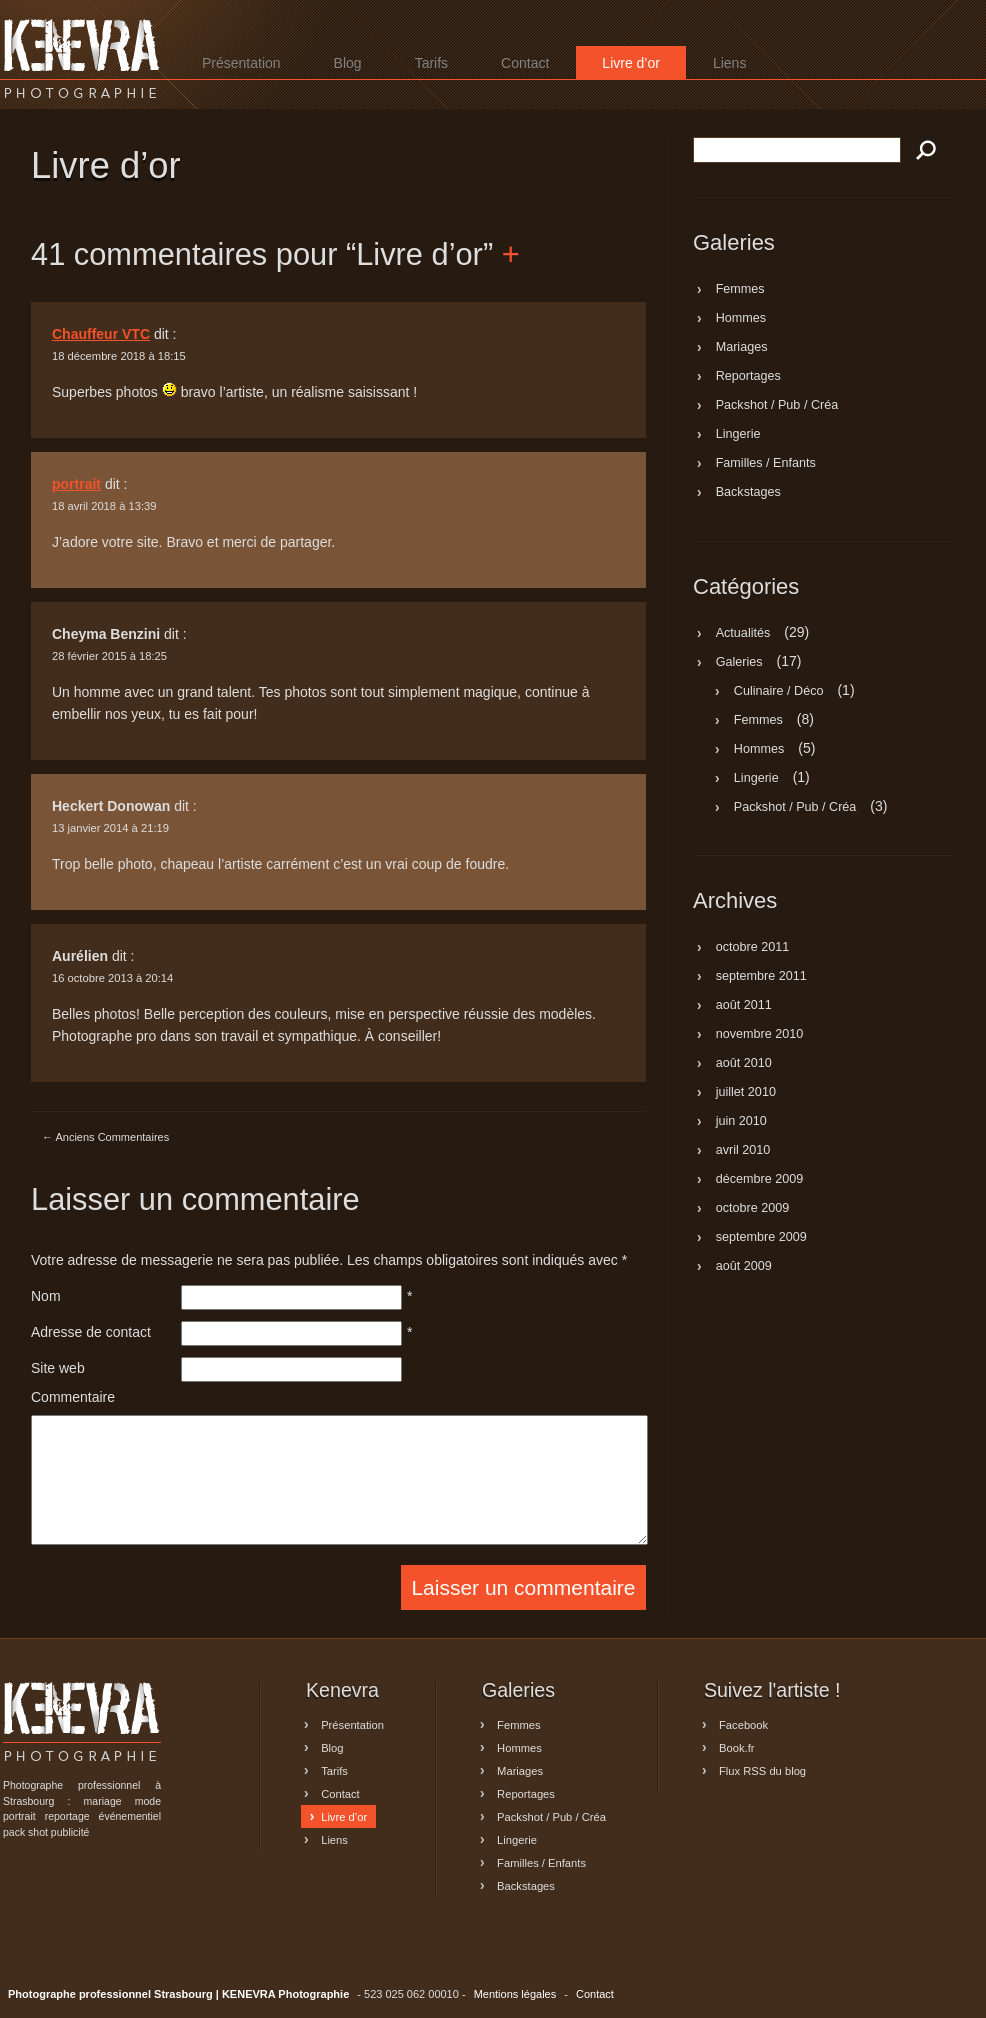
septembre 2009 (761, 1238)
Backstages (748, 493)
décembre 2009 (760, 1180)
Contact (525, 63)
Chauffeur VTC (101, 334)
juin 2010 (741, 1122)
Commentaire (73, 1397)
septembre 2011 (761, 977)
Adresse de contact (91, 1332)
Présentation (241, 63)
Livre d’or (631, 63)
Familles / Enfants (766, 464)
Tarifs (431, 63)
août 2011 (744, 1006)
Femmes (740, 290)
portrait (76, 484)
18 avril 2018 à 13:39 (104, 506)
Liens (729, 63)
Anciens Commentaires (105, 1136)
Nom (46, 1296)
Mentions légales (515, 1994)
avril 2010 (743, 1151)
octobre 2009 (753, 1209)
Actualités (743, 633)
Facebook (743, 1724)
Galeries (739, 662)
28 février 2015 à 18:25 (109, 656)
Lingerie (738, 435)
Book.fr (736, 1747)
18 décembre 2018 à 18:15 (119, 356)
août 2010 (744, 1064)
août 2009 (744, 1267)
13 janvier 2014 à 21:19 (110, 828)
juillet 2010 (746, 1093)
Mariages (742, 348)
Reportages (748, 377)
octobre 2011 (753, 948)
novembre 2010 (760, 1035)
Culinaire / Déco (779, 691)
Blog (348, 63)
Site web (58, 1368)
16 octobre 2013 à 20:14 (112, 978)
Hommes (741, 319)
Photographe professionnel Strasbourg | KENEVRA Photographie (82, 58)
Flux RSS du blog (762, 1770)
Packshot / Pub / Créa (777, 406)
